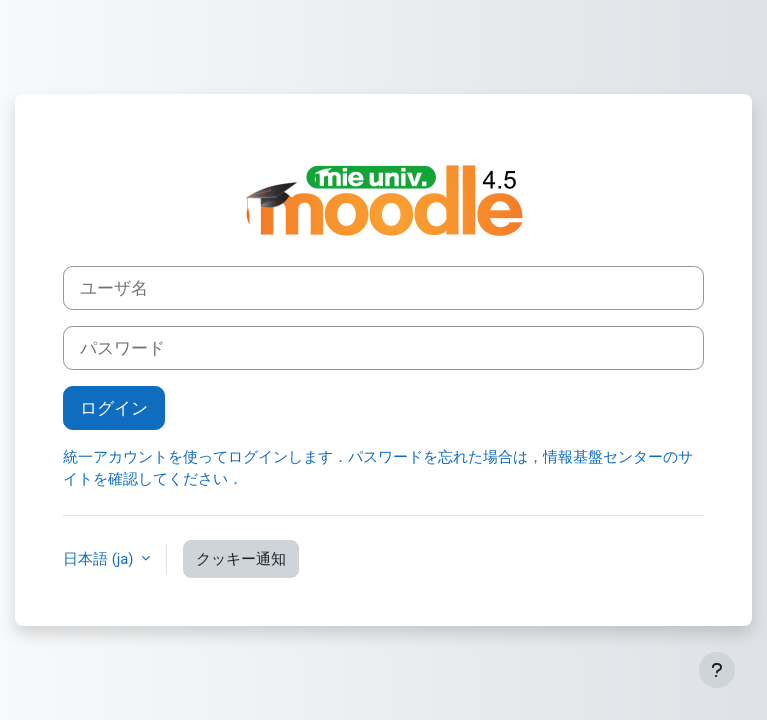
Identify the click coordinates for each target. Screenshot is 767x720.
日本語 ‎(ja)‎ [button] (100, 559)
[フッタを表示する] (717, 670)
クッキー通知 (241, 559)
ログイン (114, 408)
